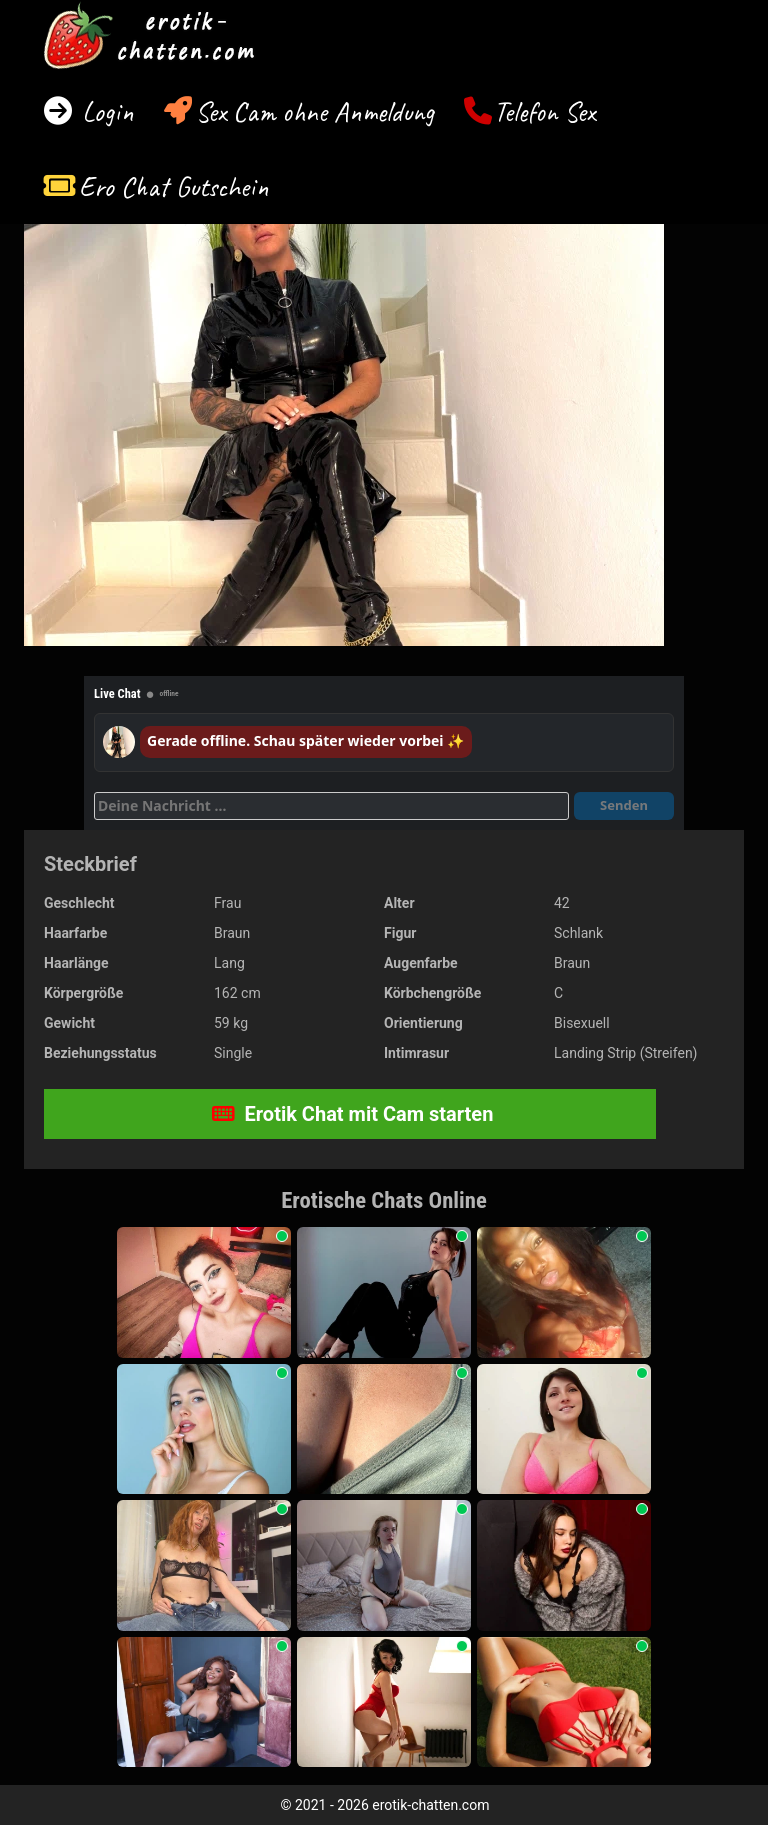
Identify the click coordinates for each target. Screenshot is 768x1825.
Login (104, 111)
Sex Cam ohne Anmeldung (314, 111)
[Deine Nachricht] (331, 806)
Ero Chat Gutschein (174, 186)
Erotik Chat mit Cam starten (353, 1114)
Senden (624, 805)
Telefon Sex (544, 111)
